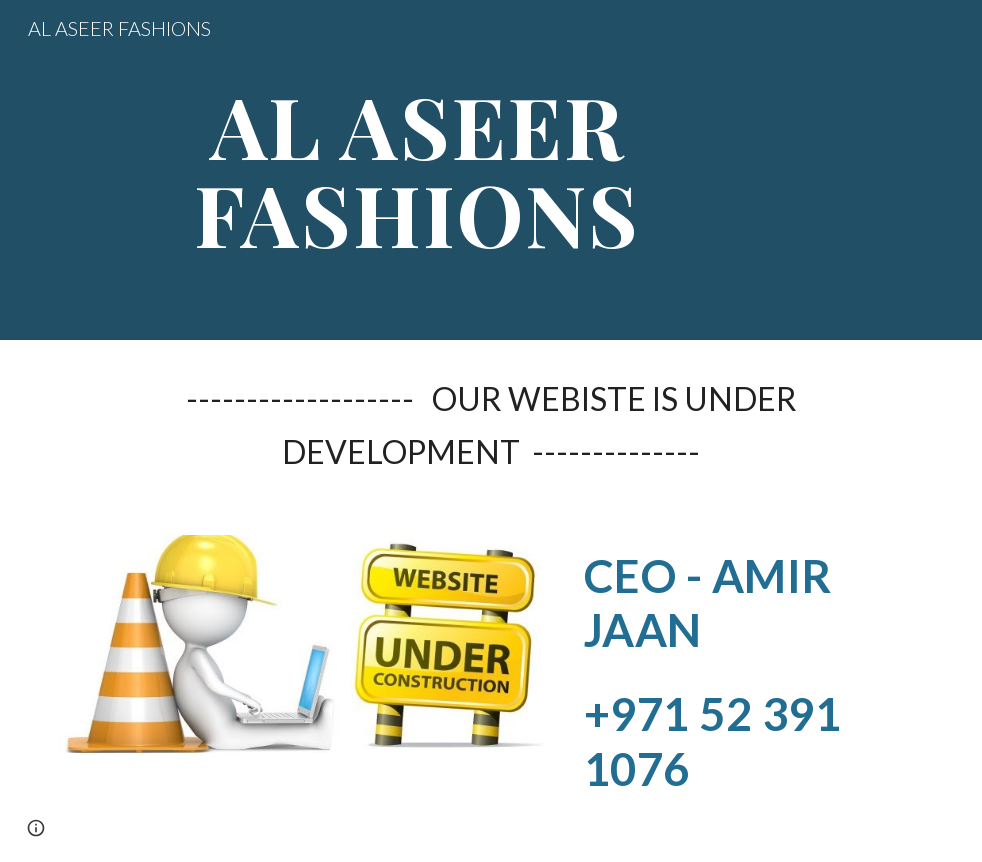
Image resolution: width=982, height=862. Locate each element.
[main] (417, 170)
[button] (36, 828)
